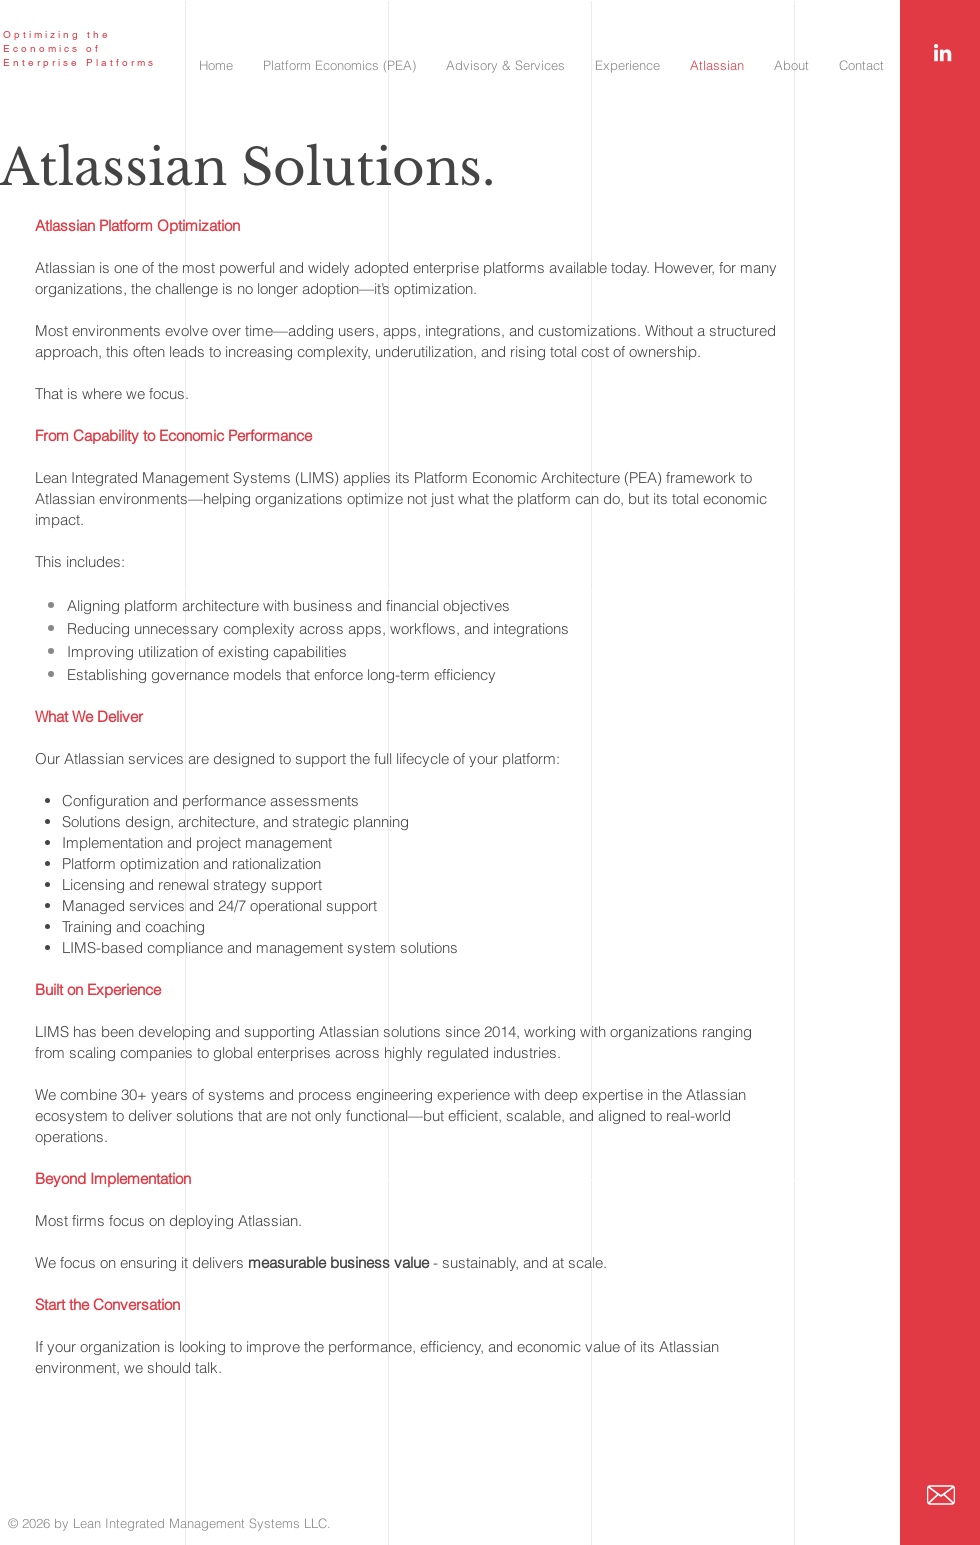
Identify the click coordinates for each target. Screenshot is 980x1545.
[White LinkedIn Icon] (942, 52)
